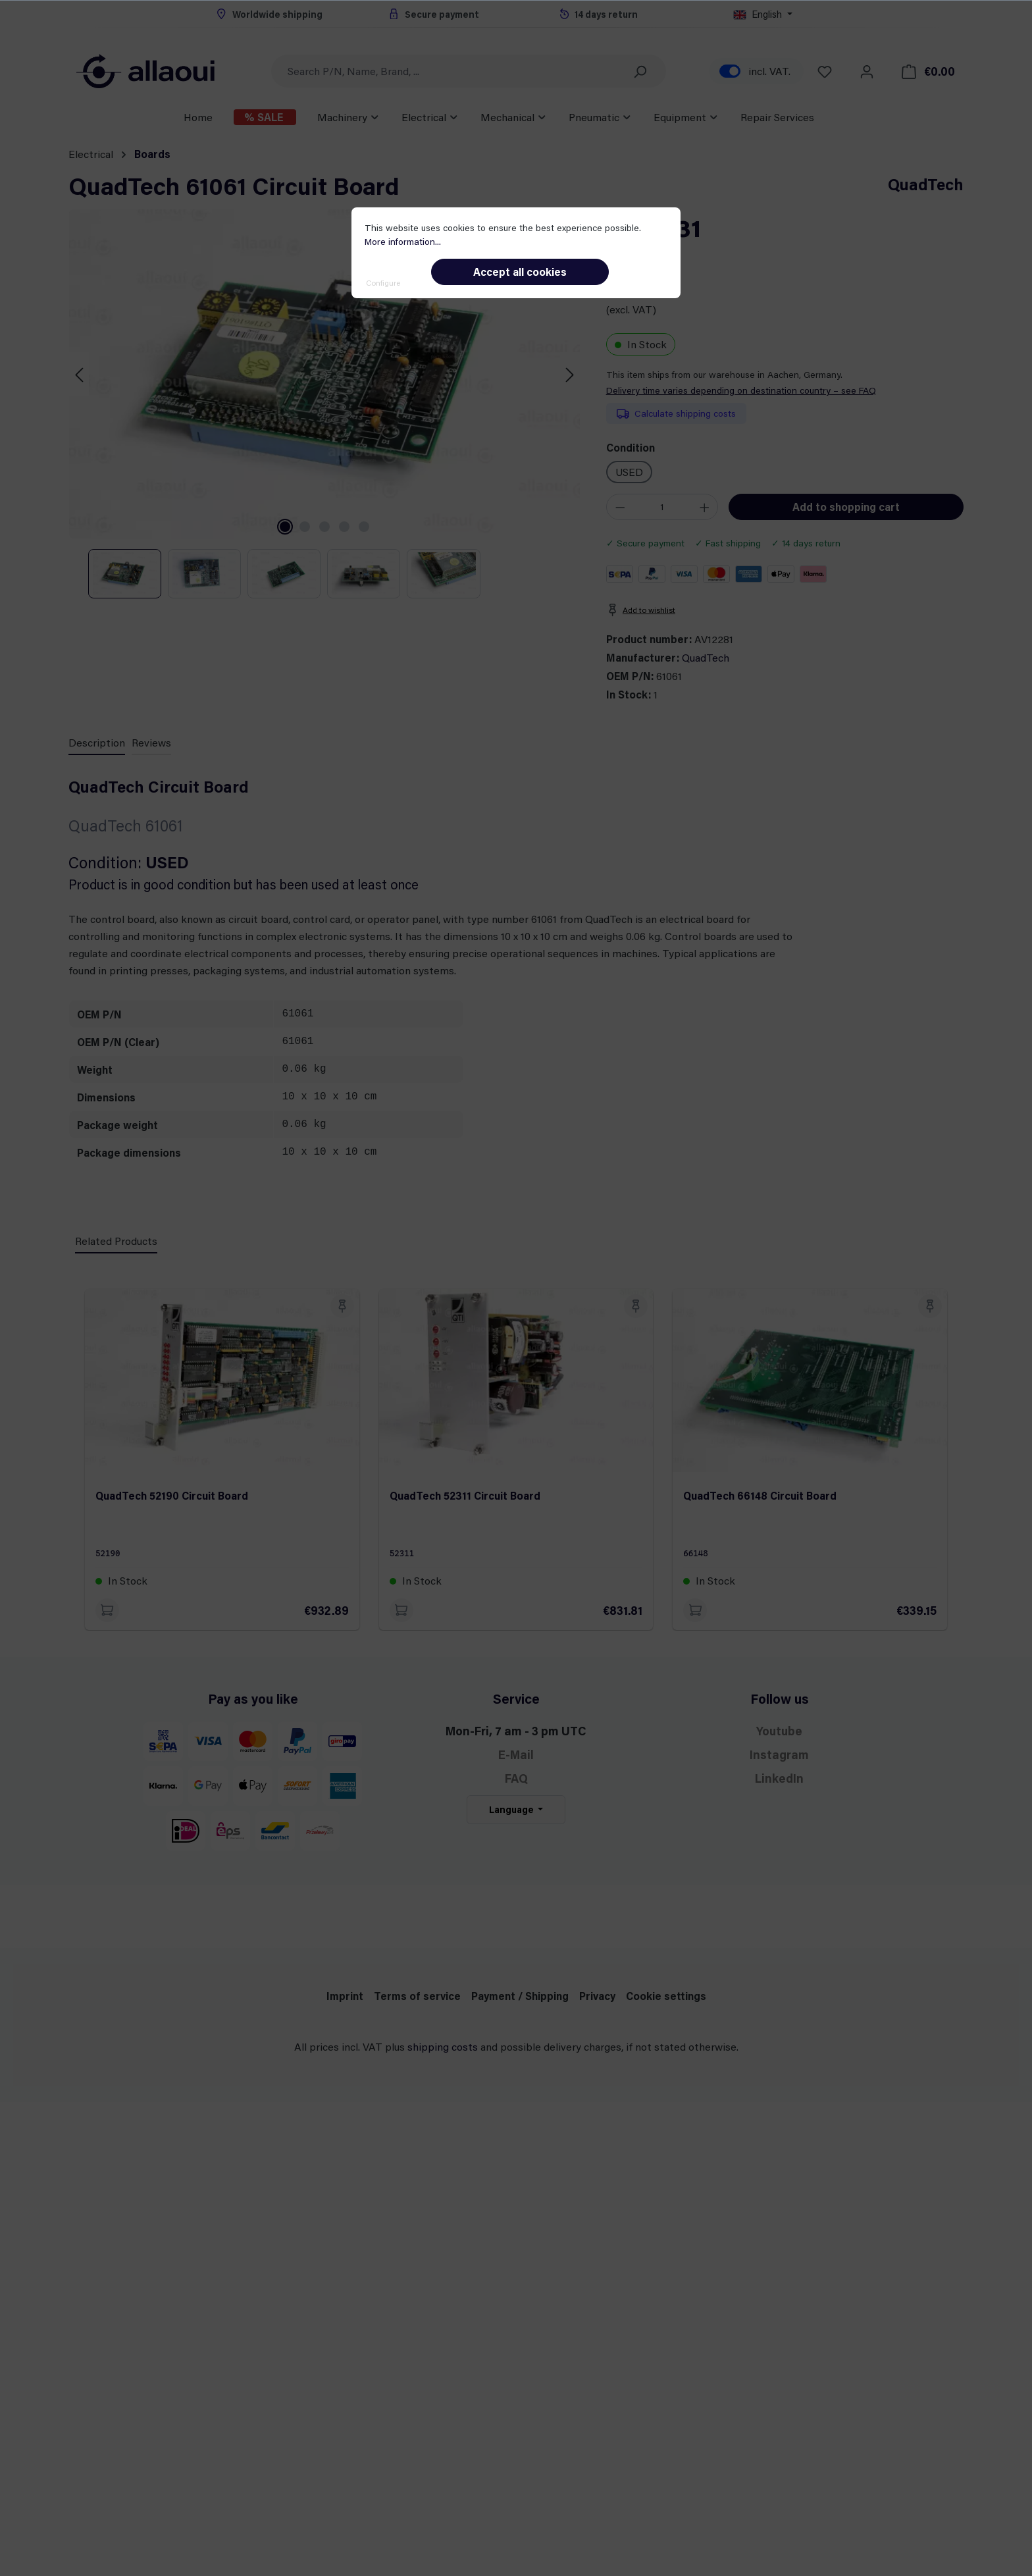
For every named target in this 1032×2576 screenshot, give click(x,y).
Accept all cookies (520, 271)
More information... (403, 241)
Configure (383, 282)
